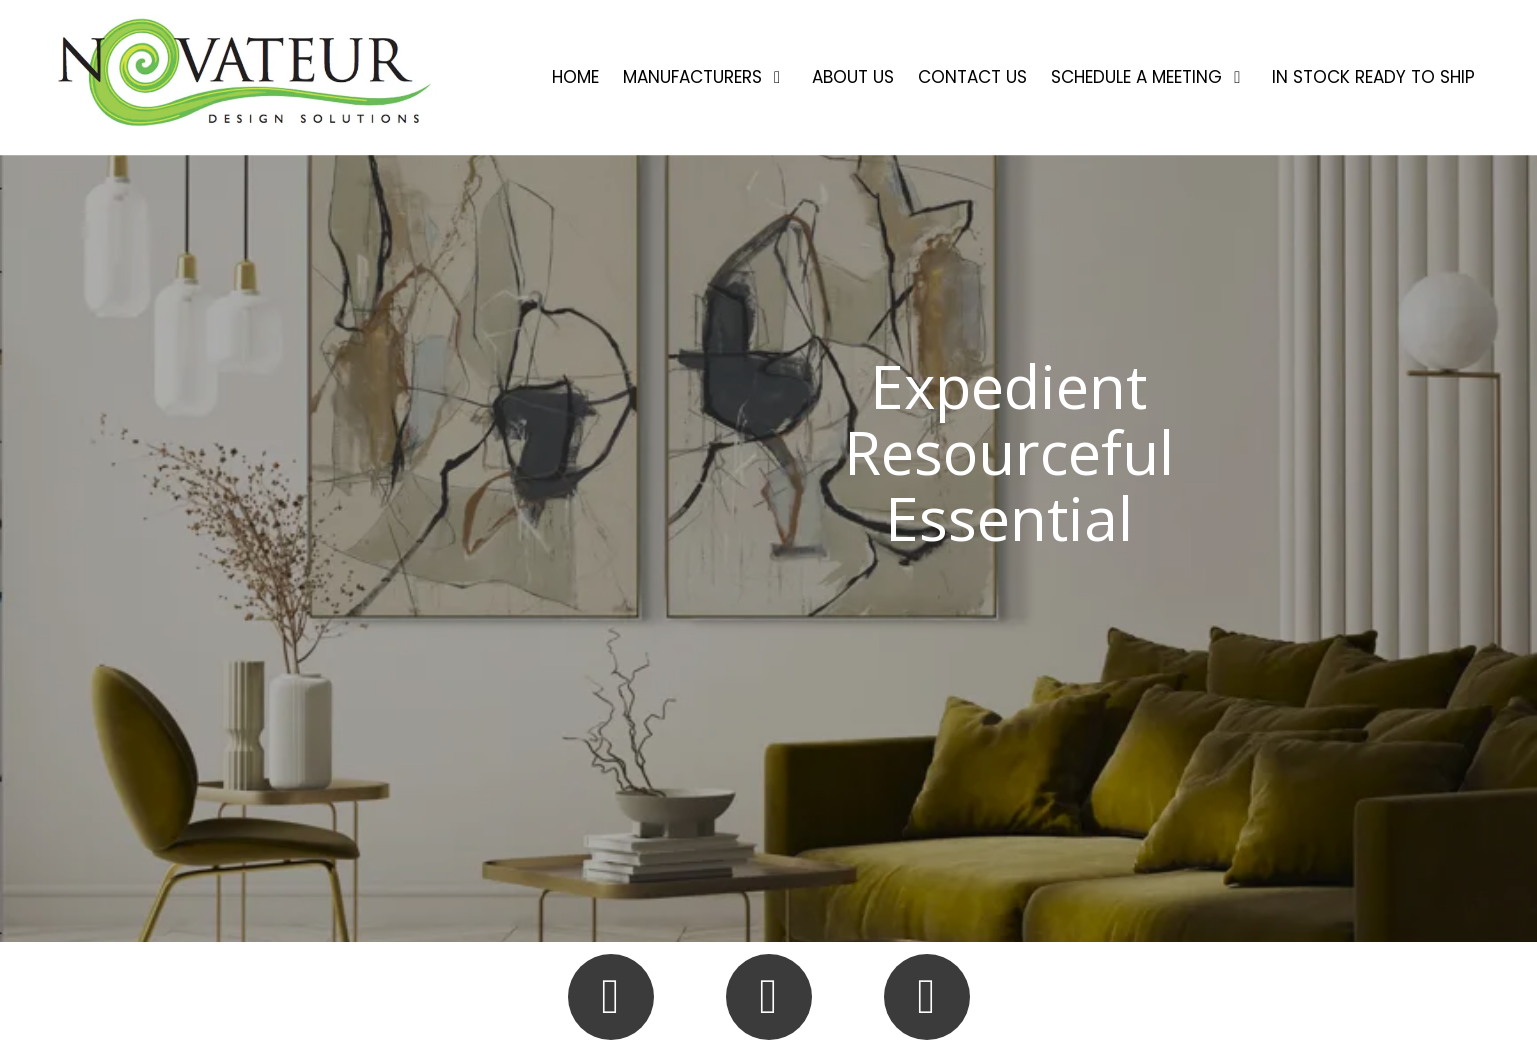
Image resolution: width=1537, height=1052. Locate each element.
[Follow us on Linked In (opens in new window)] (927, 997)
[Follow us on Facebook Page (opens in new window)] (611, 997)
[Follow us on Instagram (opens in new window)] (769, 997)
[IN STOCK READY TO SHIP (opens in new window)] (1373, 78)
